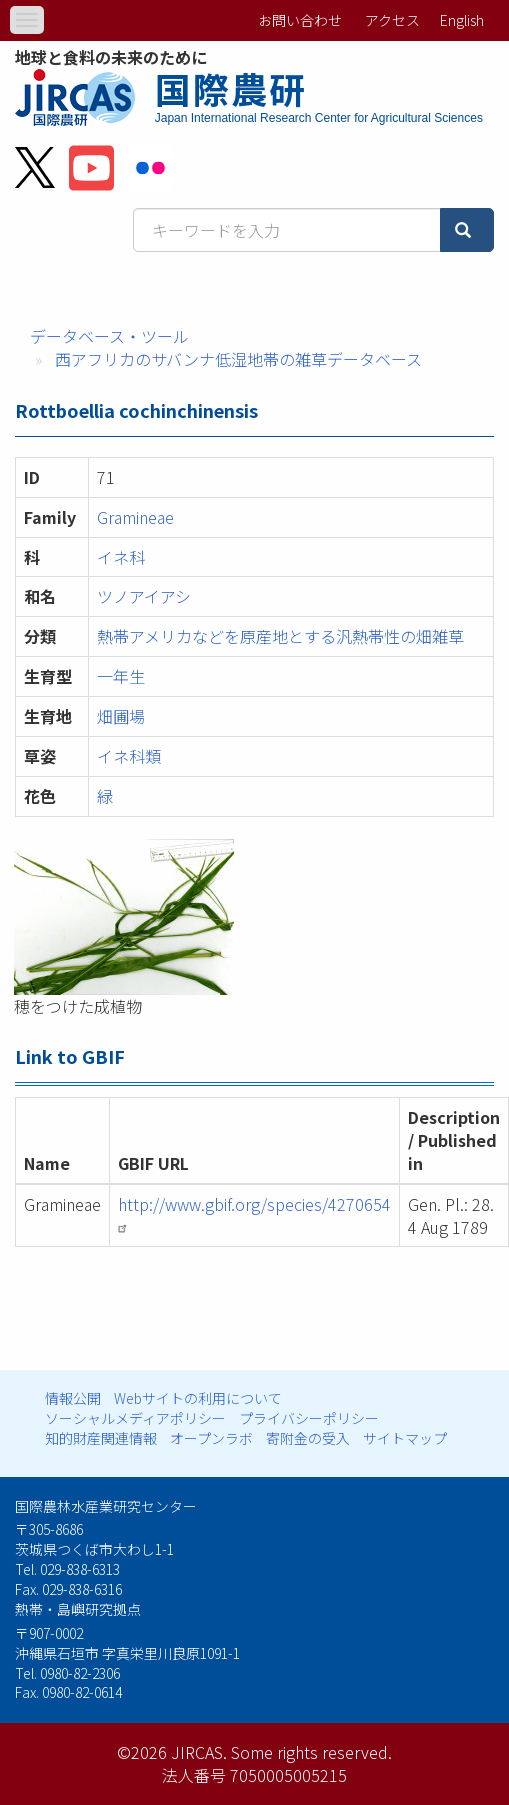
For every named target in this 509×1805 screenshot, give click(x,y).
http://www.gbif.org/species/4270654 (254, 1213)
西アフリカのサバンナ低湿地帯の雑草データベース (238, 359)
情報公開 (73, 1398)
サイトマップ (405, 1438)
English (462, 20)
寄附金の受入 (308, 1438)
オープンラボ (211, 1438)
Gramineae (135, 517)
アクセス (392, 20)
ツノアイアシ (144, 596)
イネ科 (121, 557)
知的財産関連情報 (101, 1438)
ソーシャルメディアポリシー (135, 1418)
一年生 (121, 676)
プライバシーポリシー (309, 1418)
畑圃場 (121, 716)
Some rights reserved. (311, 1752)
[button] (253, 917)
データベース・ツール (109, 336)
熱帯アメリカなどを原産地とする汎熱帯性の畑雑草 (280, 636)
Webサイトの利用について (198, 1398)
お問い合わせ (300, 20)
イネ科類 (129, 756)
